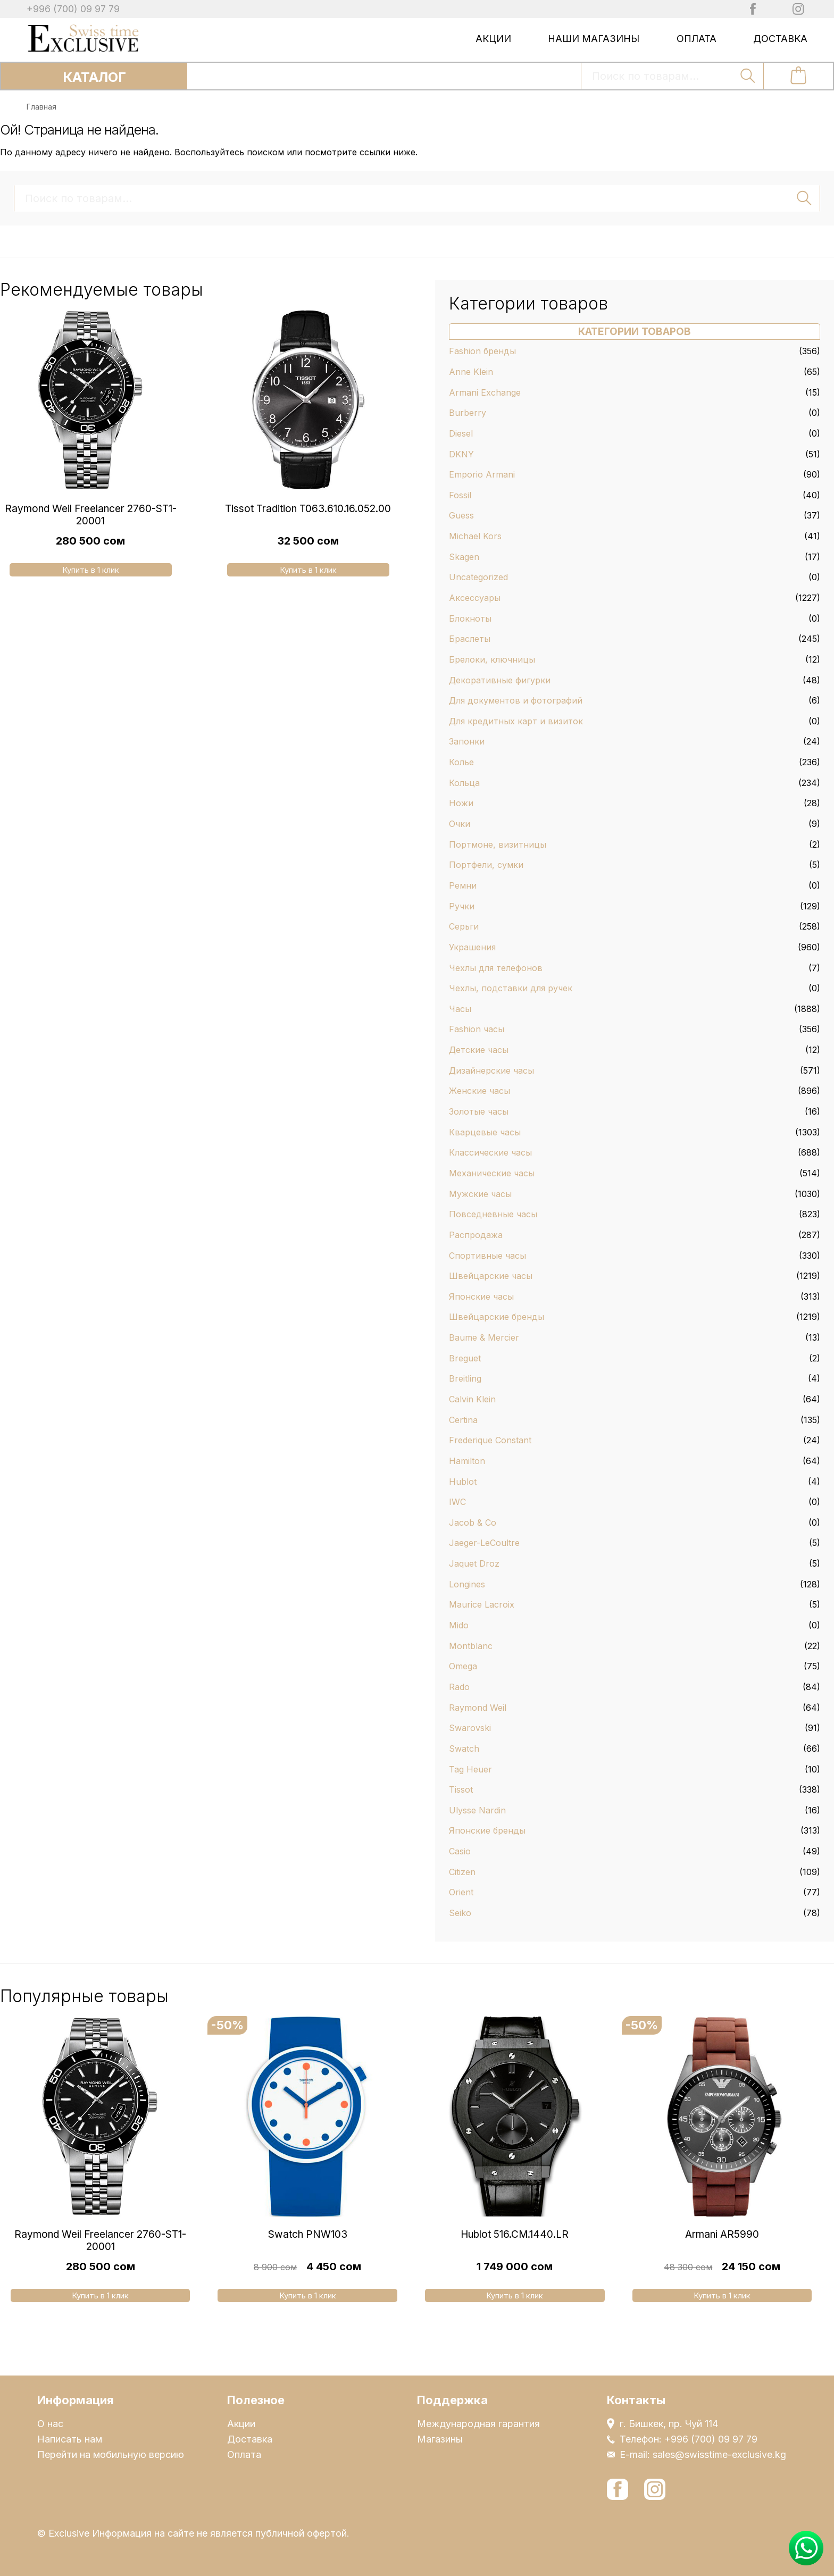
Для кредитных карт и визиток (516, 721)
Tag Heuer (470, 1769)
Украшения (472, 947)
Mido (459, 1625)
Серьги (464, 926)
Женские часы (479, 1090)
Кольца (464, 782)
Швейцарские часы (490, 1275)
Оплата (696, 38)
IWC (457, 1501)
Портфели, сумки (486, 864)
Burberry (467, 412)
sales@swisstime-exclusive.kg (719, 2454)
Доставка (780, 38)
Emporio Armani (482, 474)
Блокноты (470, 618)
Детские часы (478, 1049)
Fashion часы (476, 1029)
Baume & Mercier (484, 1337)
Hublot (463, 1481)
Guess (461, 515)
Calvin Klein (472, 1399)
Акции (493, 38)
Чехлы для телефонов (496, 968)
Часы (460, 1008)
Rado (459, 1687)
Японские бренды (487, 1830)
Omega (463, 1666)
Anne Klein (471, 371)
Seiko (460, 1913)
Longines (467, 1584)
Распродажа (476, 1235)
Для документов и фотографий (515, 700)
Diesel (461, 433)
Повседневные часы (493, 1214)
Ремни (463, 885)
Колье (461, 762)
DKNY (461, 454)
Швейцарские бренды (496, 1316)
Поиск (747, 75)
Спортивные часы (487, 1255)
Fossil (460, 495)
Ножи (461, 803)
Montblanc (471, 1646)
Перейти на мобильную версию (110, 2454)
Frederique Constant (490, 1440)
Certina (463, 1420)
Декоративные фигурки (500, 680)
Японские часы (481, 1296)
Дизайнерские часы (491, 1070)
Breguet (465, 1358)
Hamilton (467, 1461)
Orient (461, 1892)
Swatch (464, 1748)
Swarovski (470, 1727)
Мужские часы (480, 1194)
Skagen (464, 556)
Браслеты (469, 638)
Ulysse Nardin (477, 1810)
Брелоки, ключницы (492, 659)
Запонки (467, 741)
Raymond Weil (477, 1707)
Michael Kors (475, 536)
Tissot (461, 1789)
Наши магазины (593, 38)
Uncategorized (478, 577)
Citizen (462, 1872)
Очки (459, 823)
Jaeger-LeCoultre (484, 1542)
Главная (41, 106)
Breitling (465, 1378)
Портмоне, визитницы (497, 844)
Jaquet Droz (474, 1563)
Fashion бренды (482, 351)
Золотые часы (478, 1111)
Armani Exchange (485, 392)
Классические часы (490, 1152)
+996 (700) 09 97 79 (73, 8)
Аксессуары (475, 597)
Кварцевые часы (485, 1132)
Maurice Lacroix (481, 1604)
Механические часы (492, 1173)
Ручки (461, 906)
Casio (460, 1851)
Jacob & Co (472, 1522)
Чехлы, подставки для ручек (510, 988)
